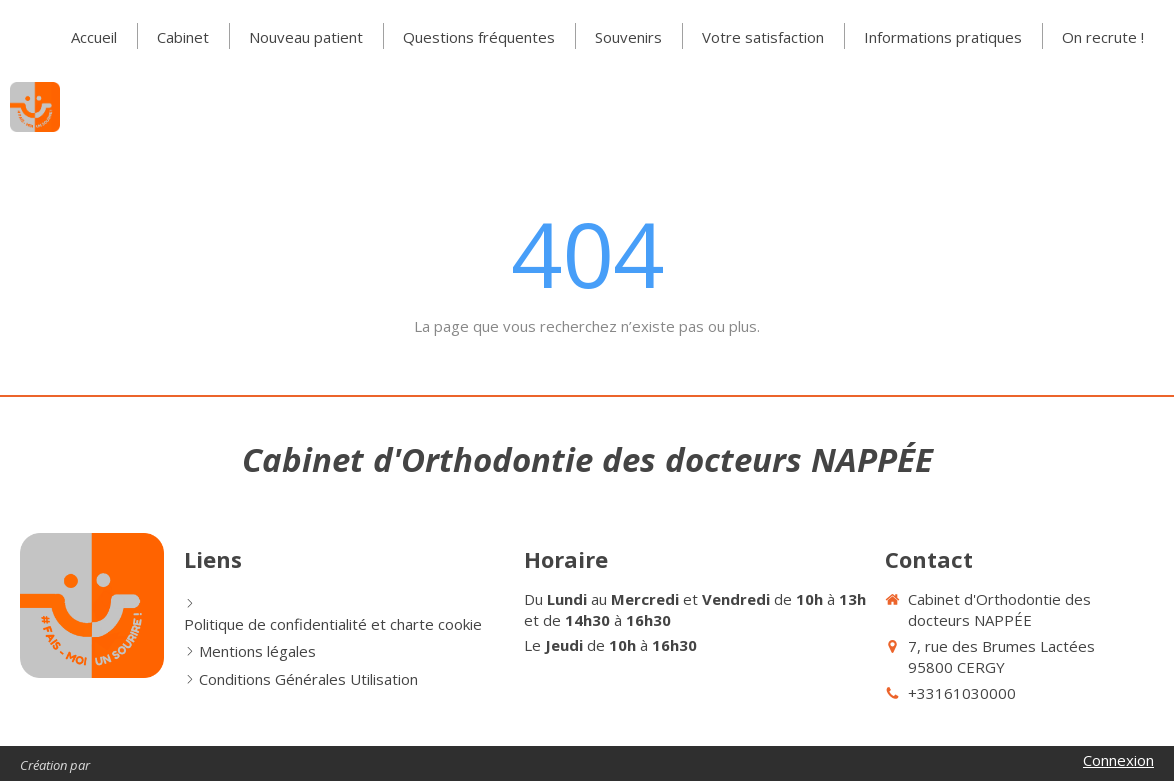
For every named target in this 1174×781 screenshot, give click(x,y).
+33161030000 (962, 693)
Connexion (1118, 760)
